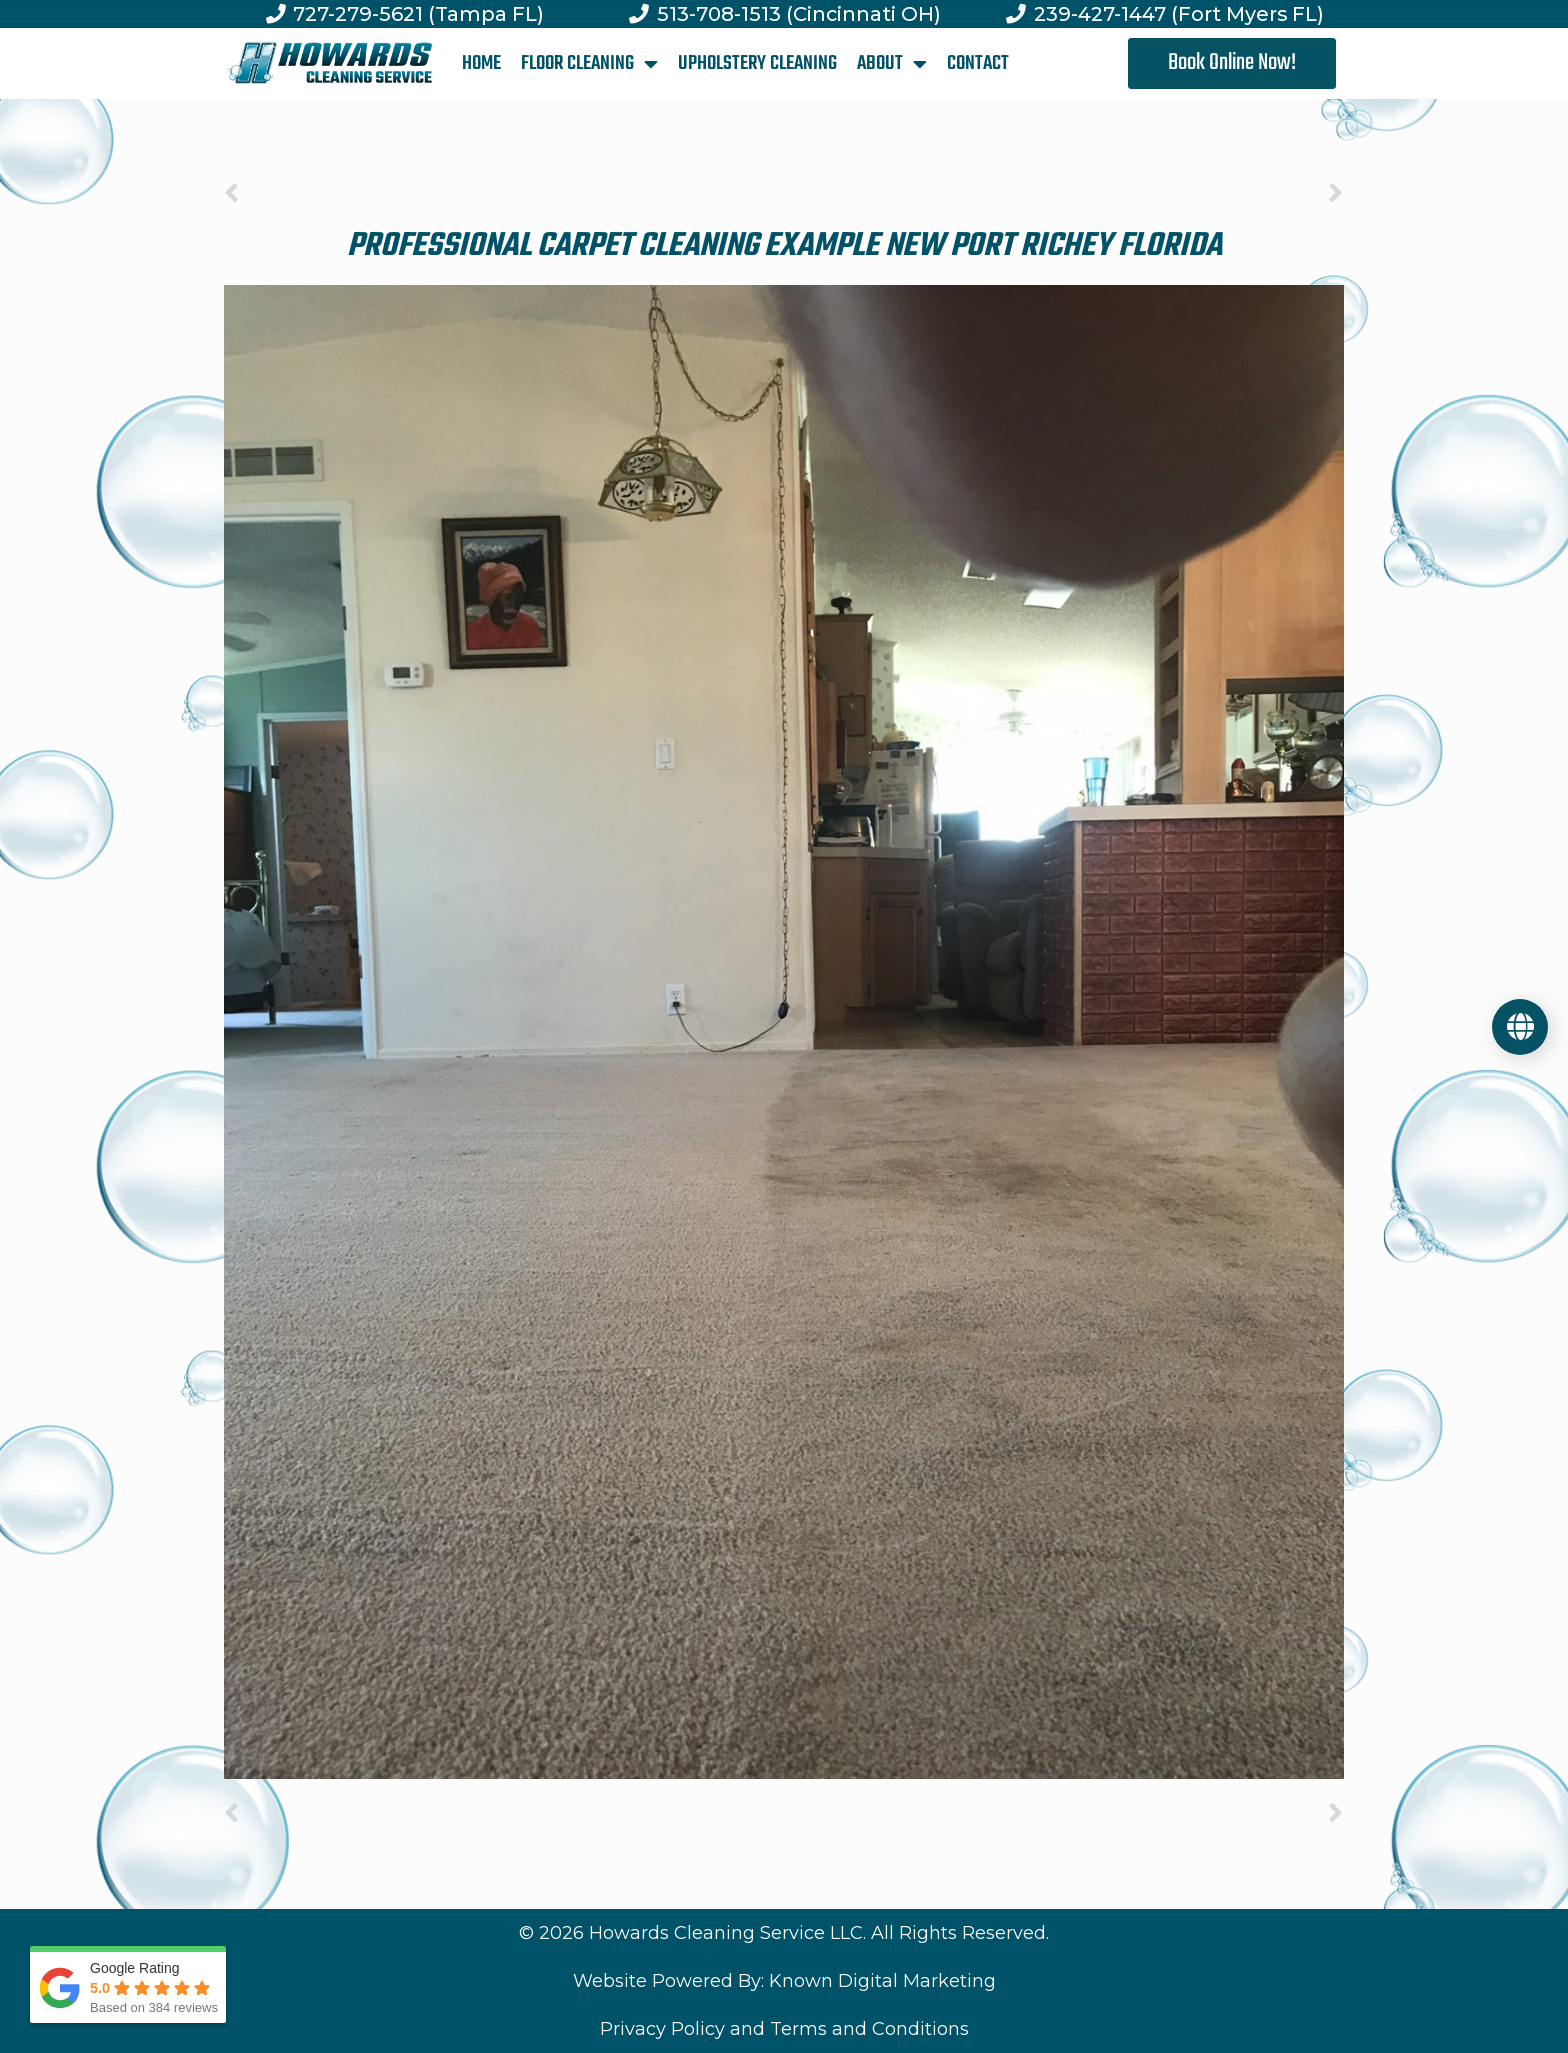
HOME (481, 63)
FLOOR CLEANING (589, 64)
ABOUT (892, 64)
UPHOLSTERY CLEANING (757, 63)
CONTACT (978, 63)
